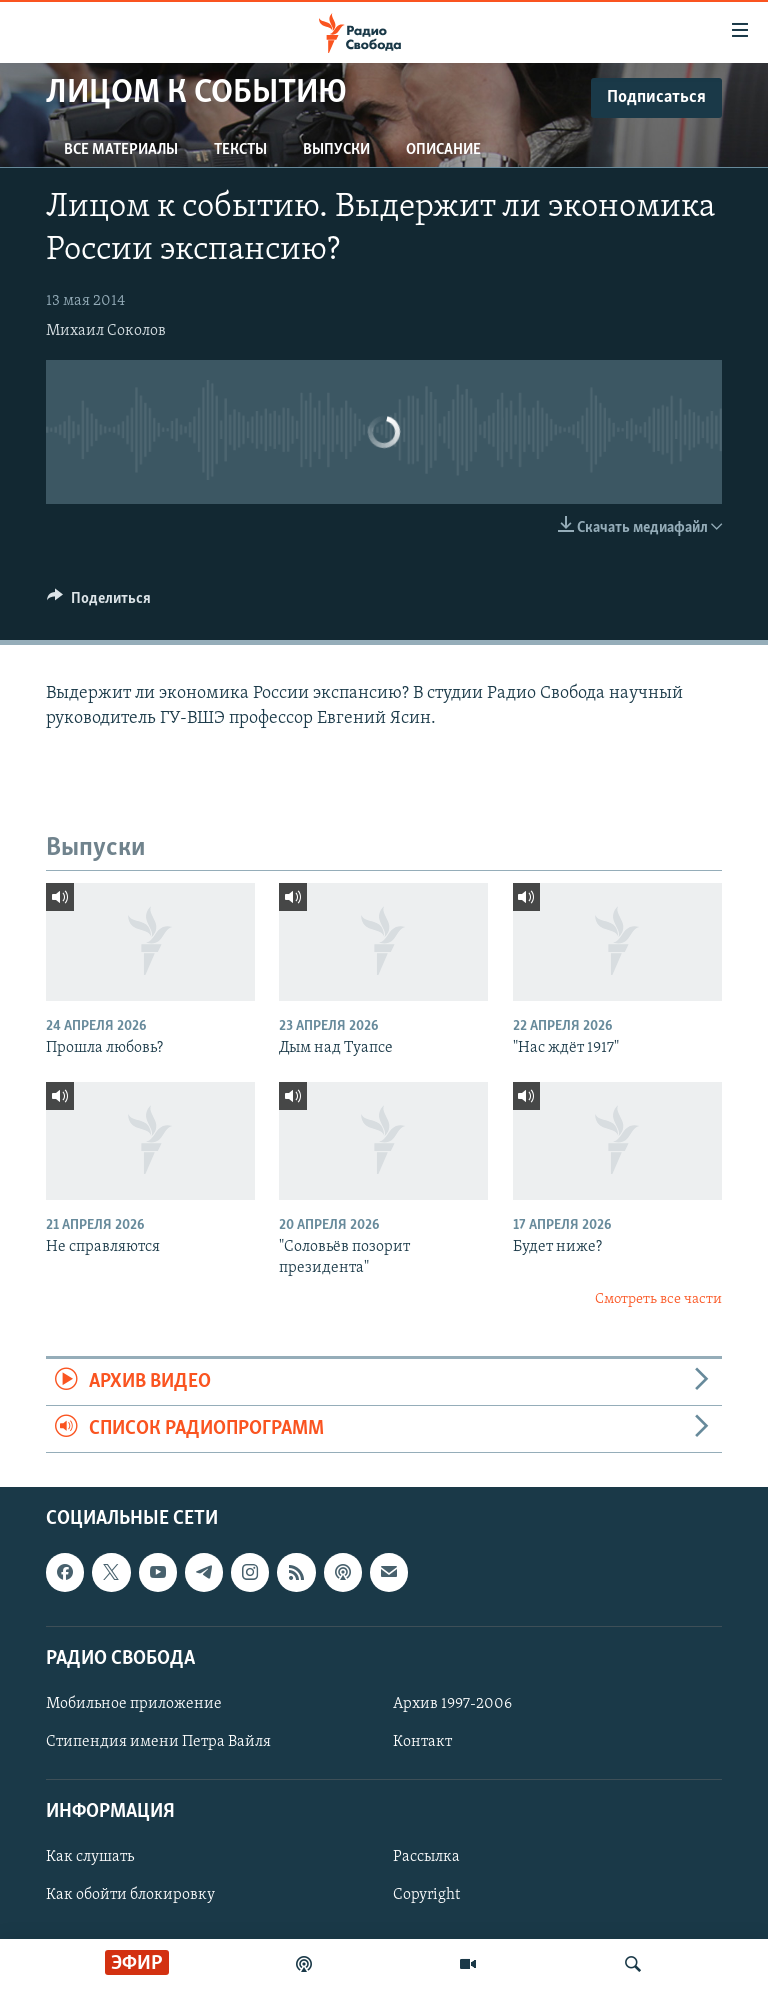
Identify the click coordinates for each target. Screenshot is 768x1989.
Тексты (240, 150)
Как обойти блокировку (130, 1896)
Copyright (426, 1896)
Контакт (422, 1742)
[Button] (99, 603)
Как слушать (90, 1858)
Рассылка (426, 1858)
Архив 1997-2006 (452, 1704)
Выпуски (336, 150)
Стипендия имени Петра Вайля (158, 1742)
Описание (443, 150)
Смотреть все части (658, 1299)
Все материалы (121, 150)
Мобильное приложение (134, 1704)
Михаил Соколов (106, 331)
